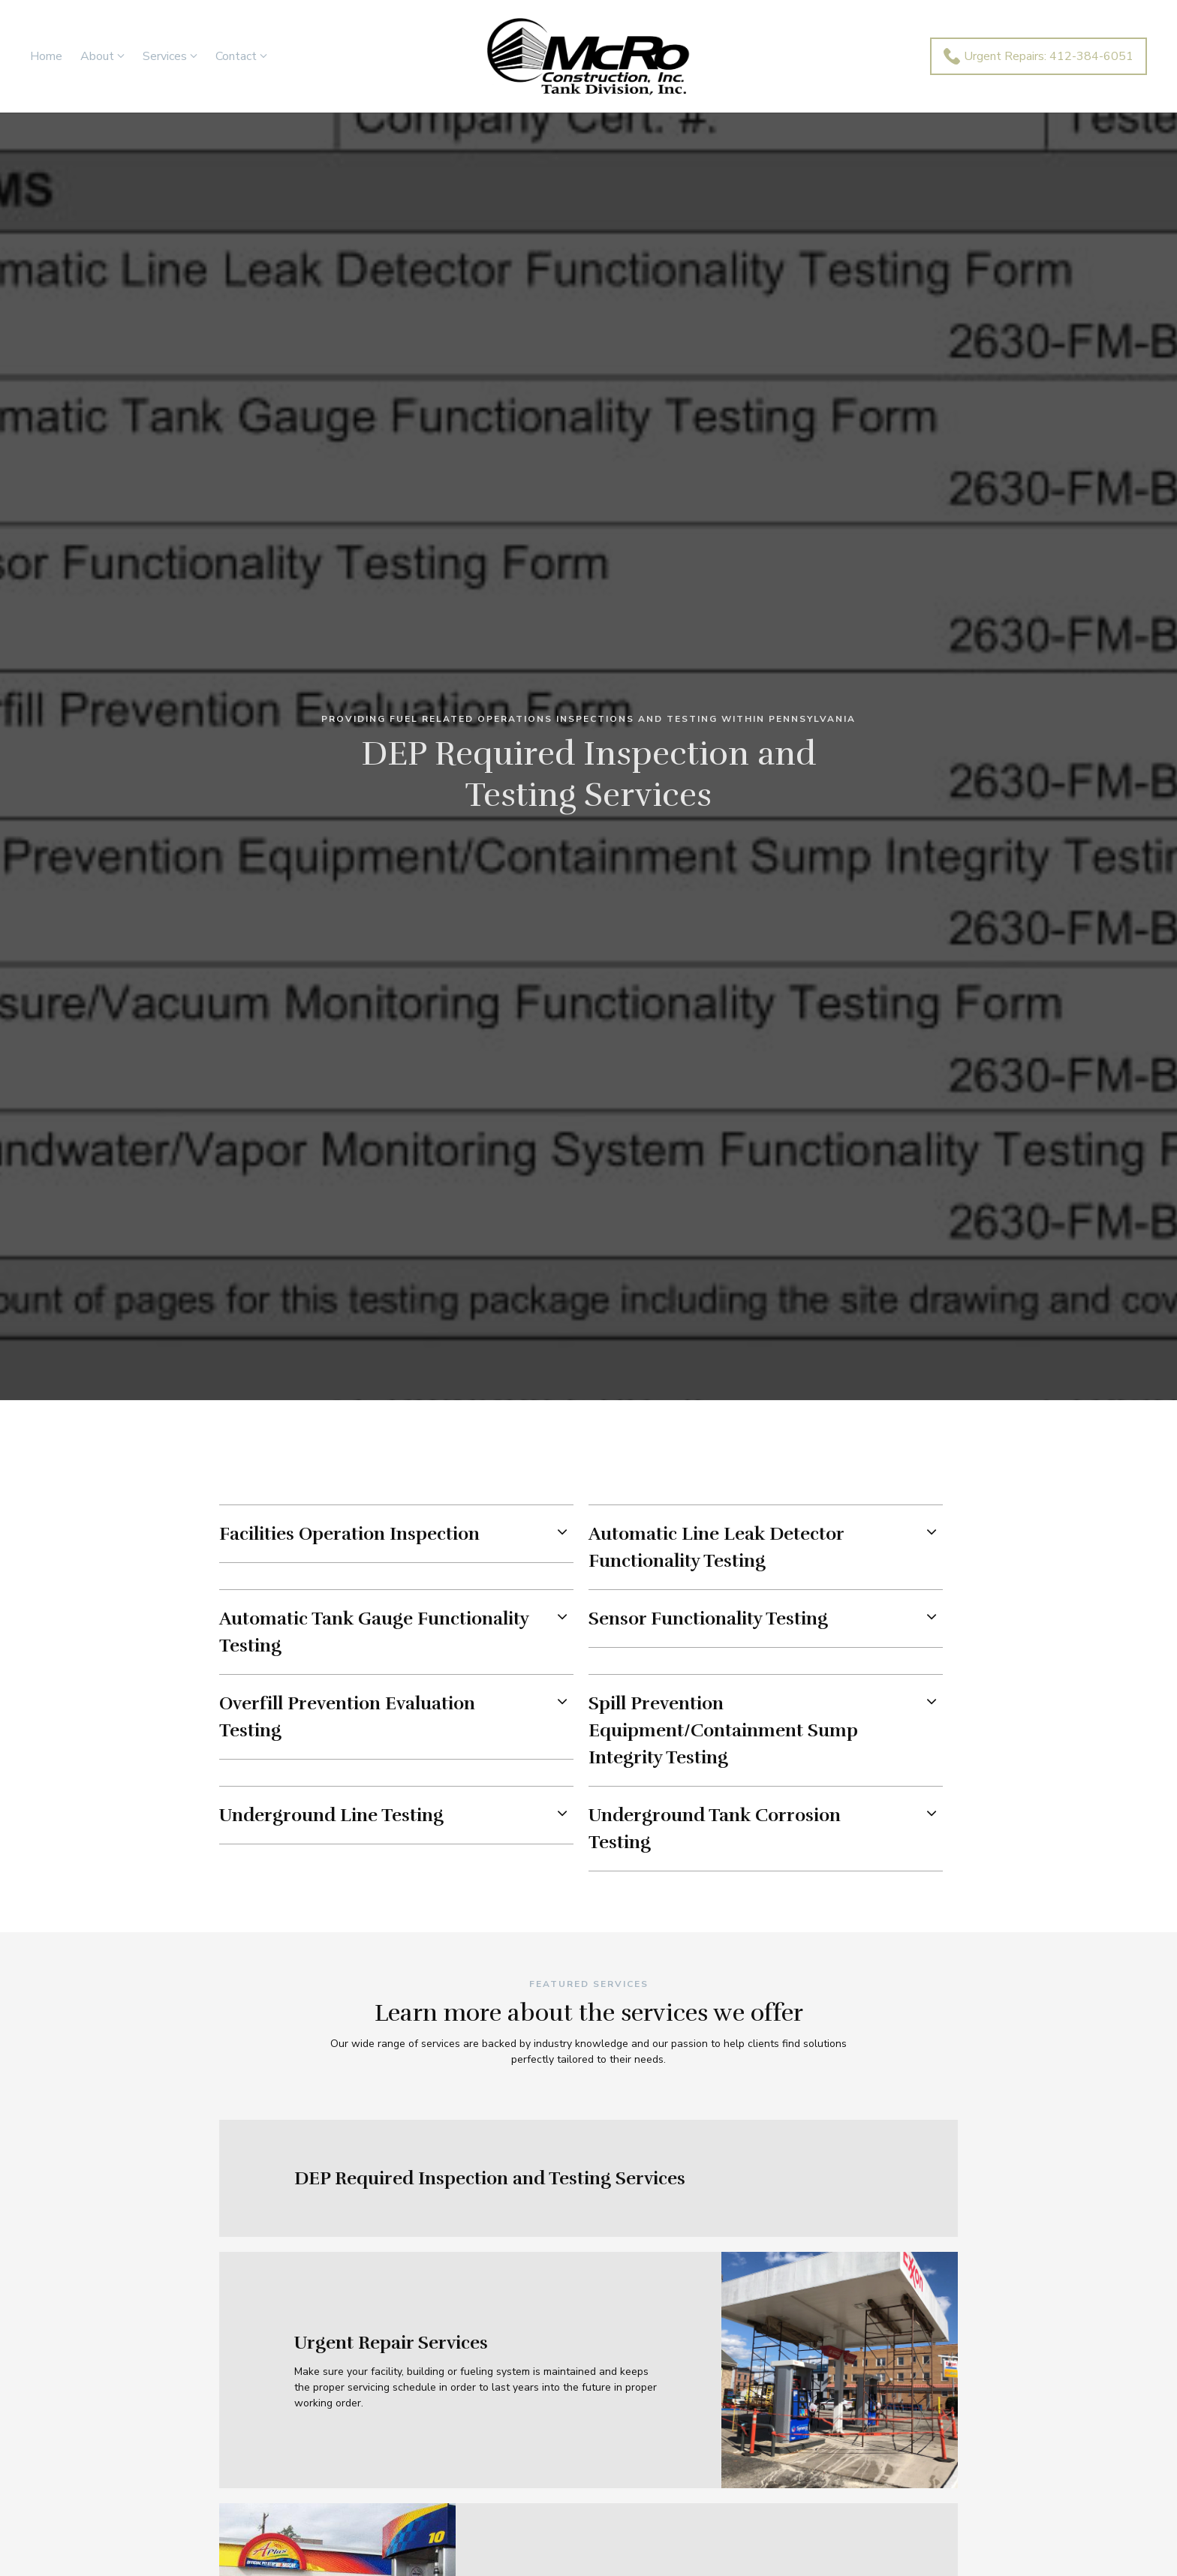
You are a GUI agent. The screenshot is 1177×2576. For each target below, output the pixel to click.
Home (46, 56)
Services (165, 56)
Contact (236, 56)
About (97, 56)
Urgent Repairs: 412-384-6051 (1048, 56)
